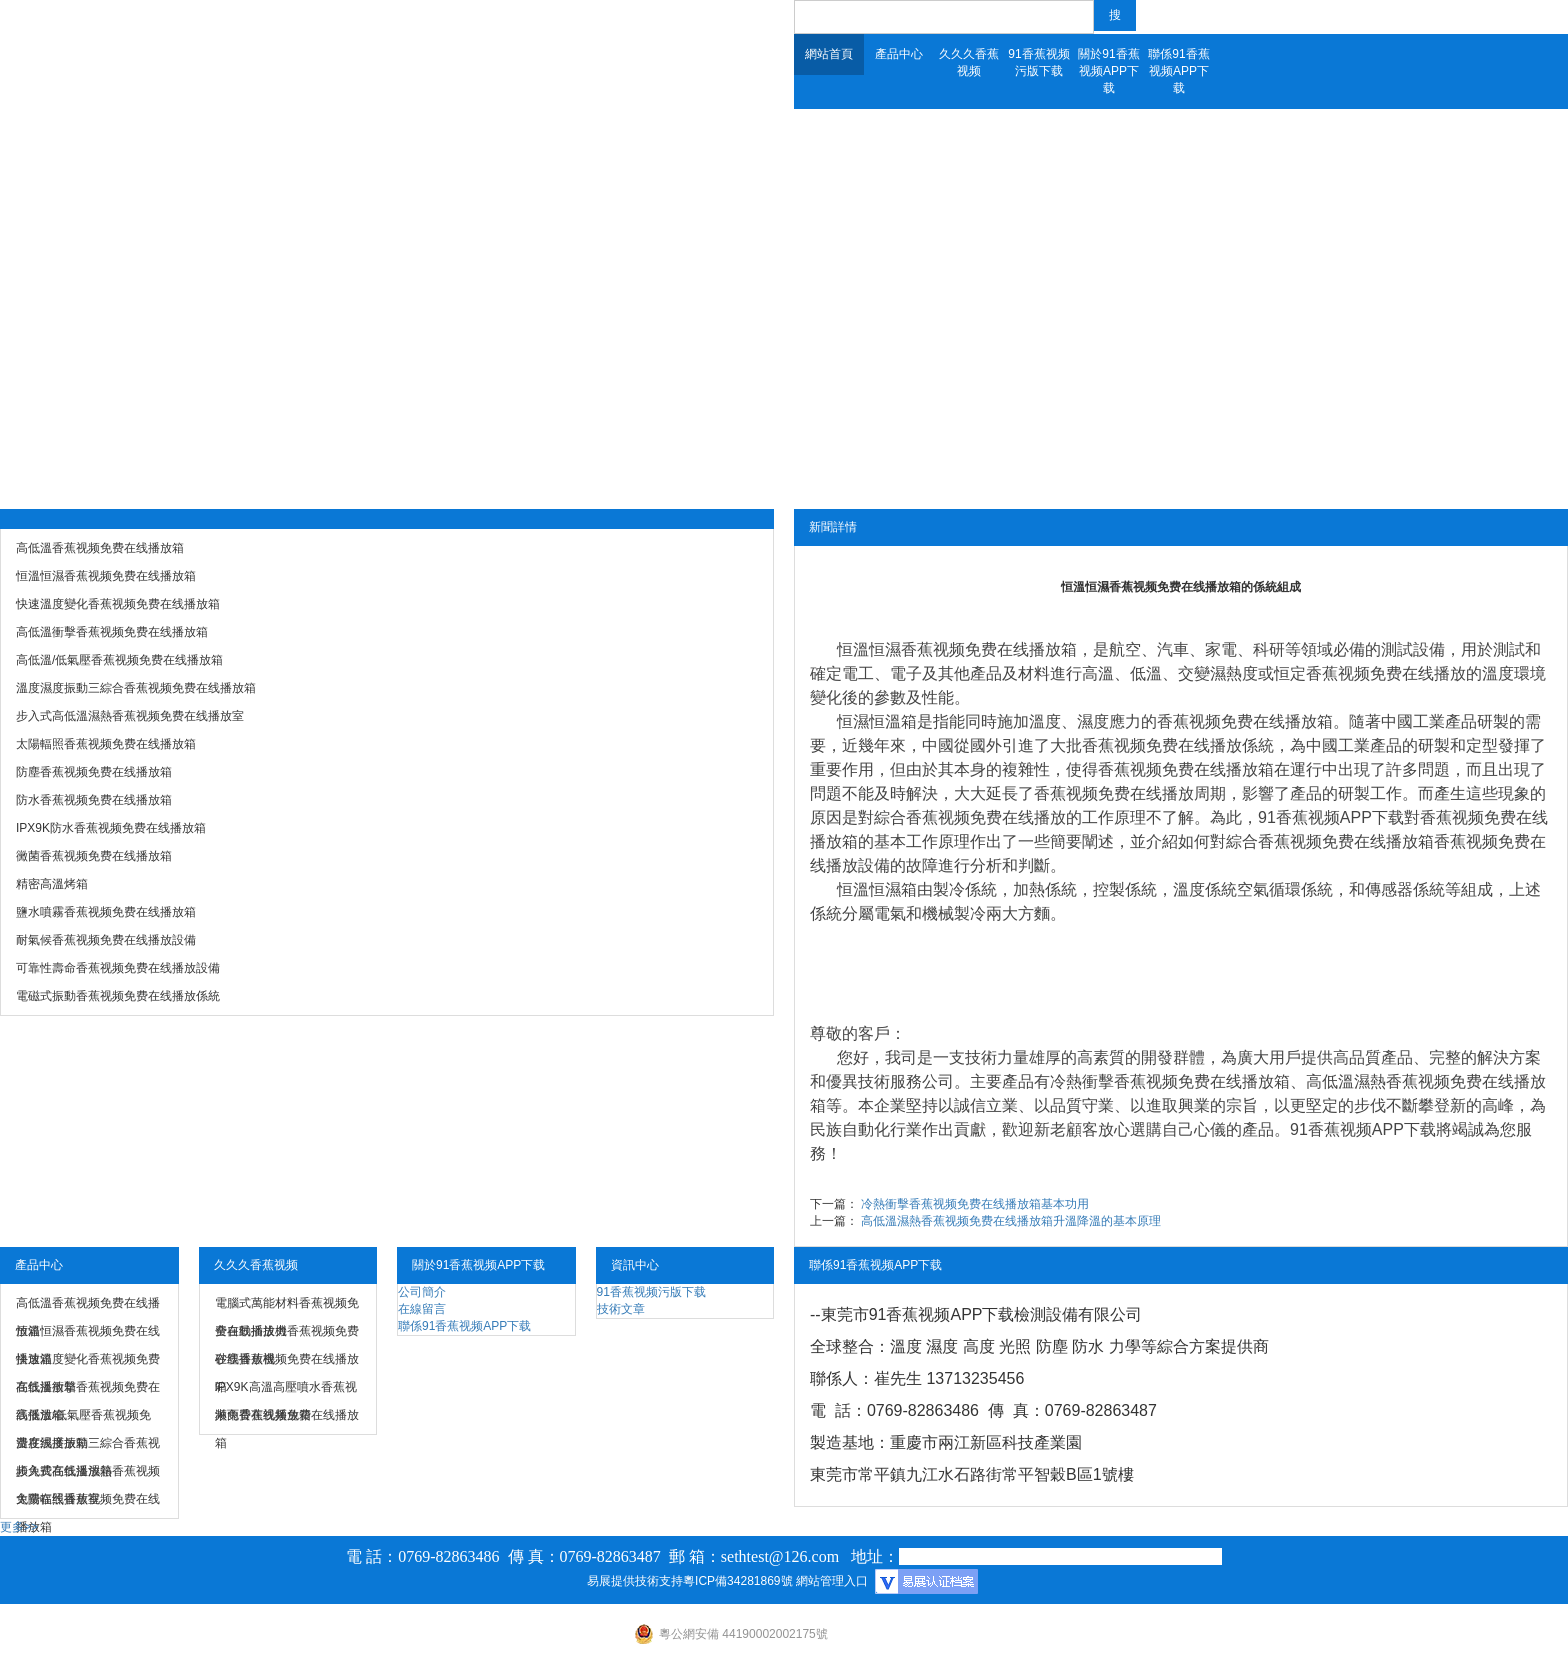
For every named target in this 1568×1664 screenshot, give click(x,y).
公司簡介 (422, 1292)
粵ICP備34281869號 (737, 1581)
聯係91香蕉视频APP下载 (1178, 71)
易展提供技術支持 (635, 1581)
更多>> (19, 1527)
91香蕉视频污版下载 (1038, 62)
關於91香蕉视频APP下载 (1108, 71)
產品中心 (899, 54)
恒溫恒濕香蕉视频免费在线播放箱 (957, 649)
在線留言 (422, 1309)
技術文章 (621, 1309)
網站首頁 (829, 54)
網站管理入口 (832, 1581)
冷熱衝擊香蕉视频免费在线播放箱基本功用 (975, 1204)
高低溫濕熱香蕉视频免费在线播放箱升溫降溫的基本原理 (1011, 1221)
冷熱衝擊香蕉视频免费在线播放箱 (1170, 1081)
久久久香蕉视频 (969, 62)
